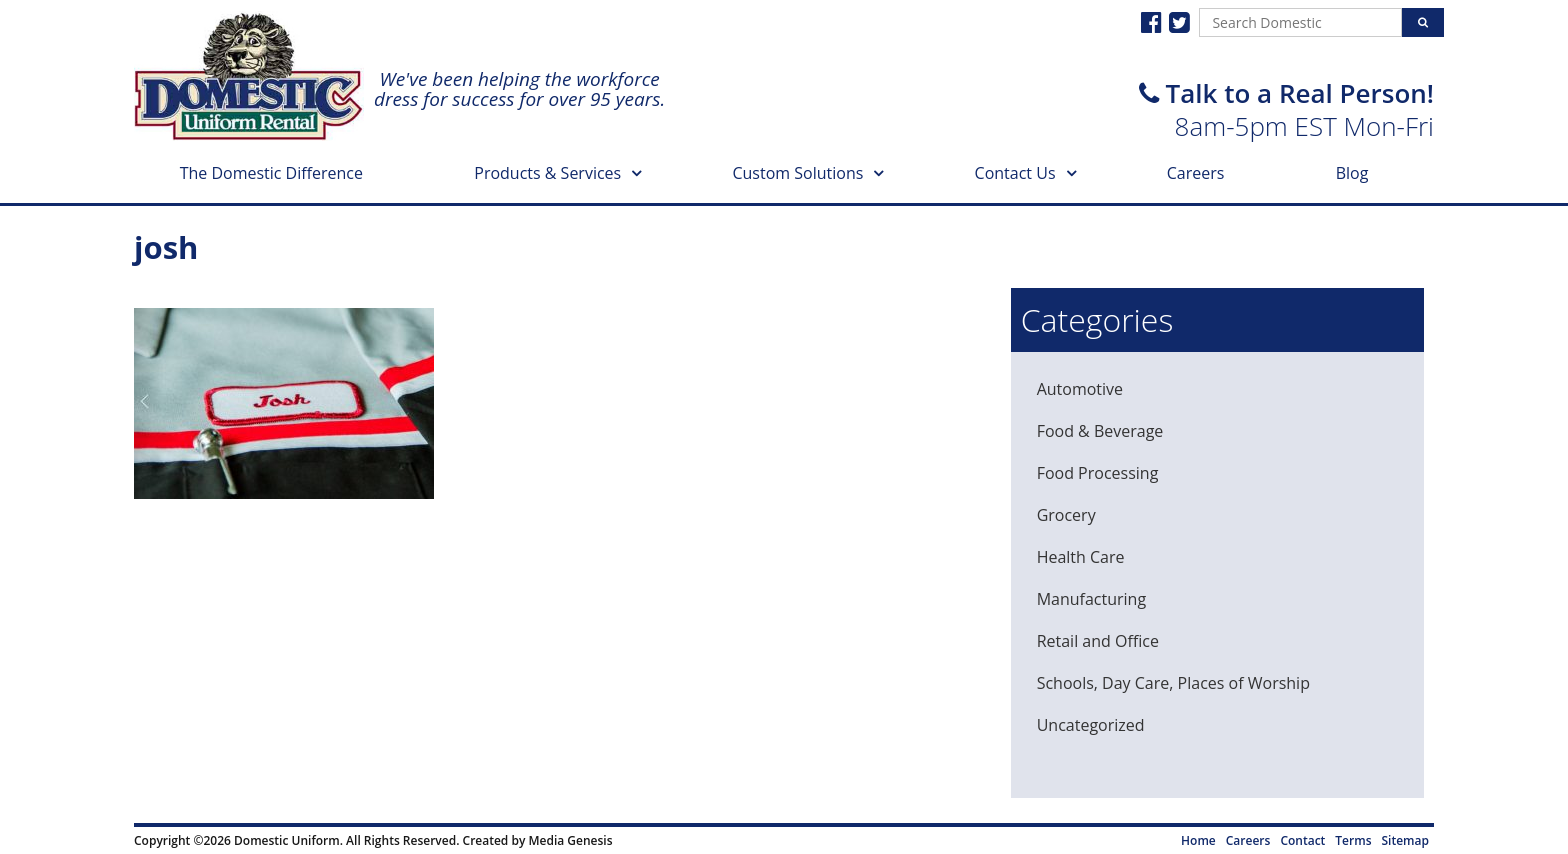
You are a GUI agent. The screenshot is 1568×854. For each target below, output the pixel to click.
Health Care (1081, 557)
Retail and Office (1098, 641)
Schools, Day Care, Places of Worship (1173, 683)
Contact (1302, 840)
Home (1198, 840)
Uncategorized (1091, 725)
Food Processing (1098, 473)
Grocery (1066, 515)
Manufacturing (1091, 599)
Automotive (1080, 389)
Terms (1353, 840)
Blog (1352, 173)
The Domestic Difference (271, 173)
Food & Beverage (1100, 431)
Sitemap (1405, 840)
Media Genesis (570, 840)
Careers (1196, 173)
